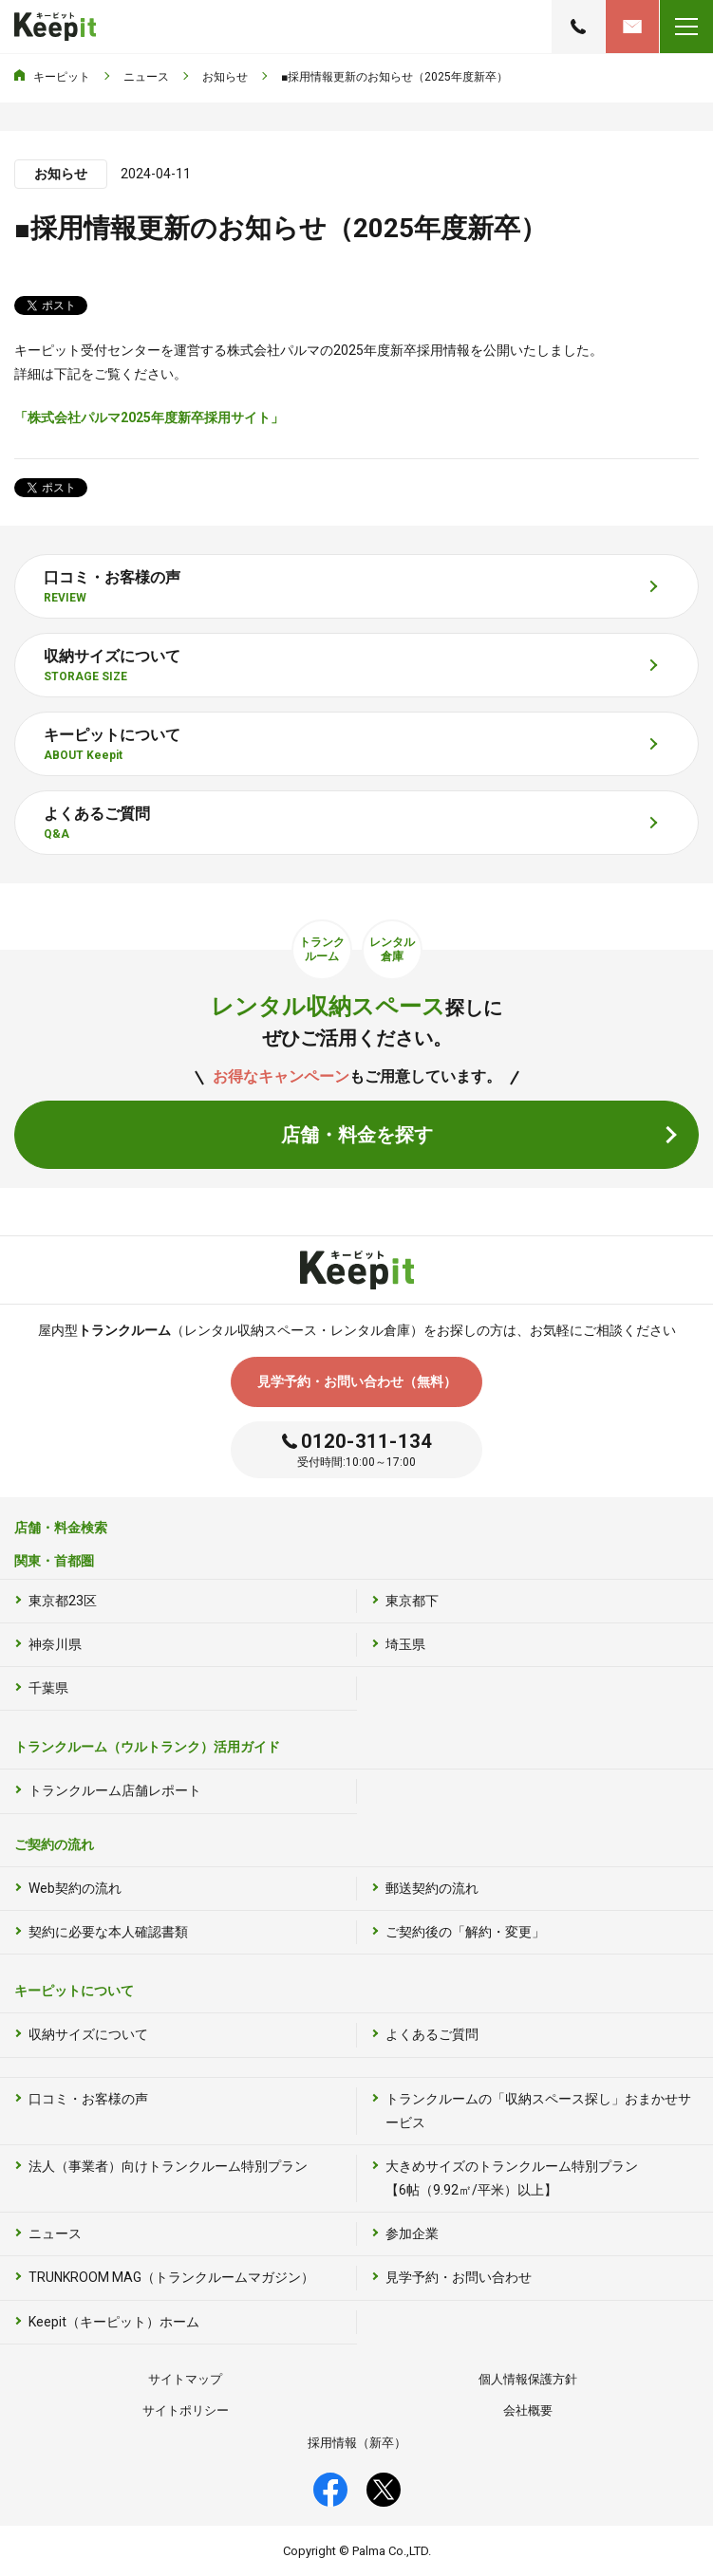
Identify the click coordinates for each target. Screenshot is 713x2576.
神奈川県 (55, 1644)
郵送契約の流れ (431, 1888)
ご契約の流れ (54, 1844)
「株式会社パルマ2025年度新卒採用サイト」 (149, 417)
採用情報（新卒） (357, 2443)
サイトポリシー (185, 2410)
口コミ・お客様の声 (88, 2098)
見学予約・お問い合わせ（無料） (357, 1381)
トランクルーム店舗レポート (114, 1790)
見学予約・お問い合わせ (632, 26)
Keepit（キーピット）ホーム (113, 2321)
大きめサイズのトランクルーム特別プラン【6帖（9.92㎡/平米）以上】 (511, 2178)
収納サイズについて (88, 2034)
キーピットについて (74, 1990)
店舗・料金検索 (60, 1527)
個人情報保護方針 (527, 2379)
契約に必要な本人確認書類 (108, 1931)
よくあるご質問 (431, 2034)
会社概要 (528, 2410)
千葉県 (48, 1688)
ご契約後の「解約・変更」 (465, 1931)
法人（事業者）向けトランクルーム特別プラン (168, 2166)
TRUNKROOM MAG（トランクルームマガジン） (171, 2277)
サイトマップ (185, 2379)
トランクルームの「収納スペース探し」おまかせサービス (538, 2110)
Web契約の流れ (75, 1888)
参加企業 (412, 2233)
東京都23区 (62, 1600)
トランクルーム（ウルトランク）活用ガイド (147, 1746)
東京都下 (412, 1600)
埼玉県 (405, 1644)
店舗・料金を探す (357, 1134)
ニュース (55, 2233)
